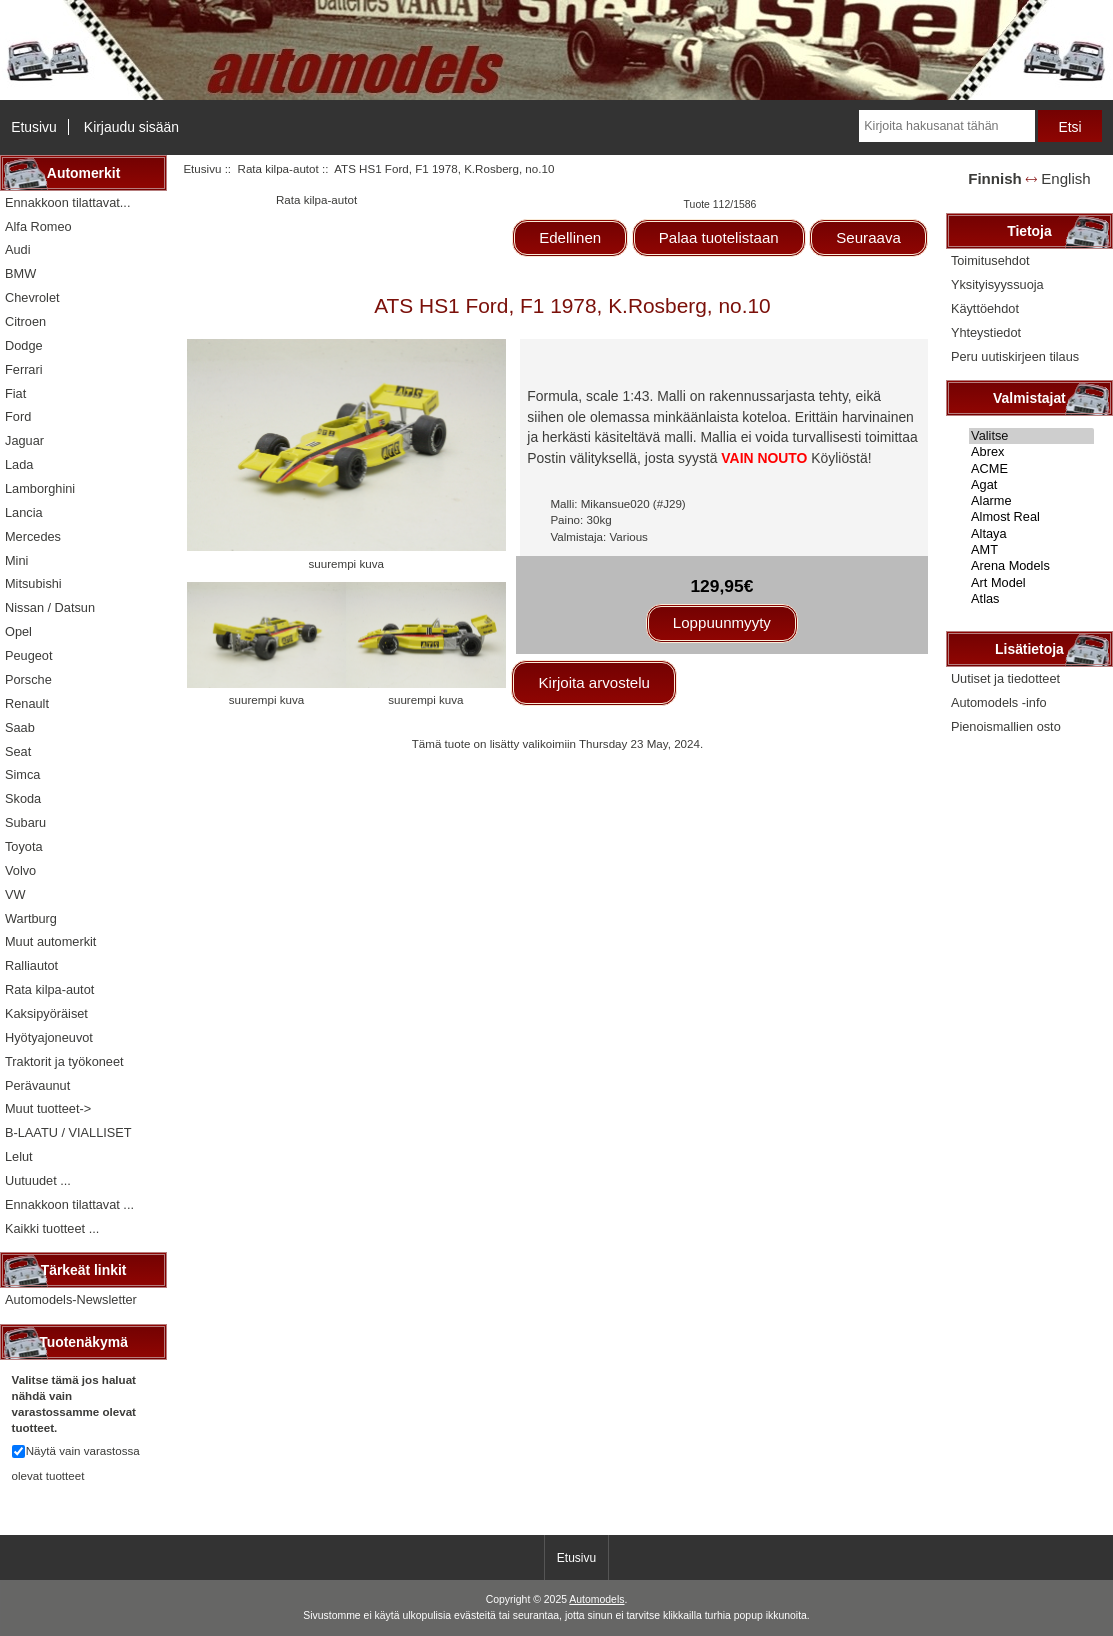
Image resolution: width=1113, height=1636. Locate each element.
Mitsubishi (33, 583)
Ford (18, 416)
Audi (18, 249)
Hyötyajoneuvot (49, 1037)
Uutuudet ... (38, 1180)
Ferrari (24, 369)
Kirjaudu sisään (131, 127)
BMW (20, 273)
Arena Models (1031, 566)
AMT (1031, 550)
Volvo (20, 870)
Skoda (23, 798)
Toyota (24, 846)
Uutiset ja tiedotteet (1005, 678)
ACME (1031, 469)
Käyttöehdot (985, 308)
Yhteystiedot (986, 332)
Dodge (24, 345)
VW (15, 894)
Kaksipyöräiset (46, 1013)
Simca (22, 774)
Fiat (15, 393)
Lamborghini (40, 488)
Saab (20, 727)
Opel (18, 631)
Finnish (995, 178)
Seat (18, 751)
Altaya (1031, 534)
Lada (19, 464)
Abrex (1031, 452)
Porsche (28, 679)
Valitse (1031, 436)
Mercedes (33, 536)
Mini (16, 560)
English (1065, 178)
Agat (1031, 485)
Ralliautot (31, 965)
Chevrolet (32, 297)
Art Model (1031, 583)
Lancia (24, 512)
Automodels (596, 1599)
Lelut (19, 1156)
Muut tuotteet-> (48, 1108)
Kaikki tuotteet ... (52, 1228)
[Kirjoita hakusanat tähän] (946, 126)
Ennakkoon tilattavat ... (69, 1204)
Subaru (25, 822)
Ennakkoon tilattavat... (67, 202)
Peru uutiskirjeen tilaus (1015, 356)
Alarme (1031, 501)
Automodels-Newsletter (71, 1299)
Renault (27, 703)
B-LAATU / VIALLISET (68, 1132)
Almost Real (1031, 517)
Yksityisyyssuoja (997, 284)
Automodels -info (999, 702)
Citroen (25, 321)
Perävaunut (37, 1085)
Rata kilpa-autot (278, 168)
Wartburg (31, 918)
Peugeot (29, 655)
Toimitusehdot (990, 260)
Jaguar (24, 440)
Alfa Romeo (38, 226)
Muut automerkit (50, 941)
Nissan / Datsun (50, 607)
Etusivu (34, 127)
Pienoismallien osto (1006, 726)
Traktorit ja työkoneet (64, 1061)
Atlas (1031, 599)
